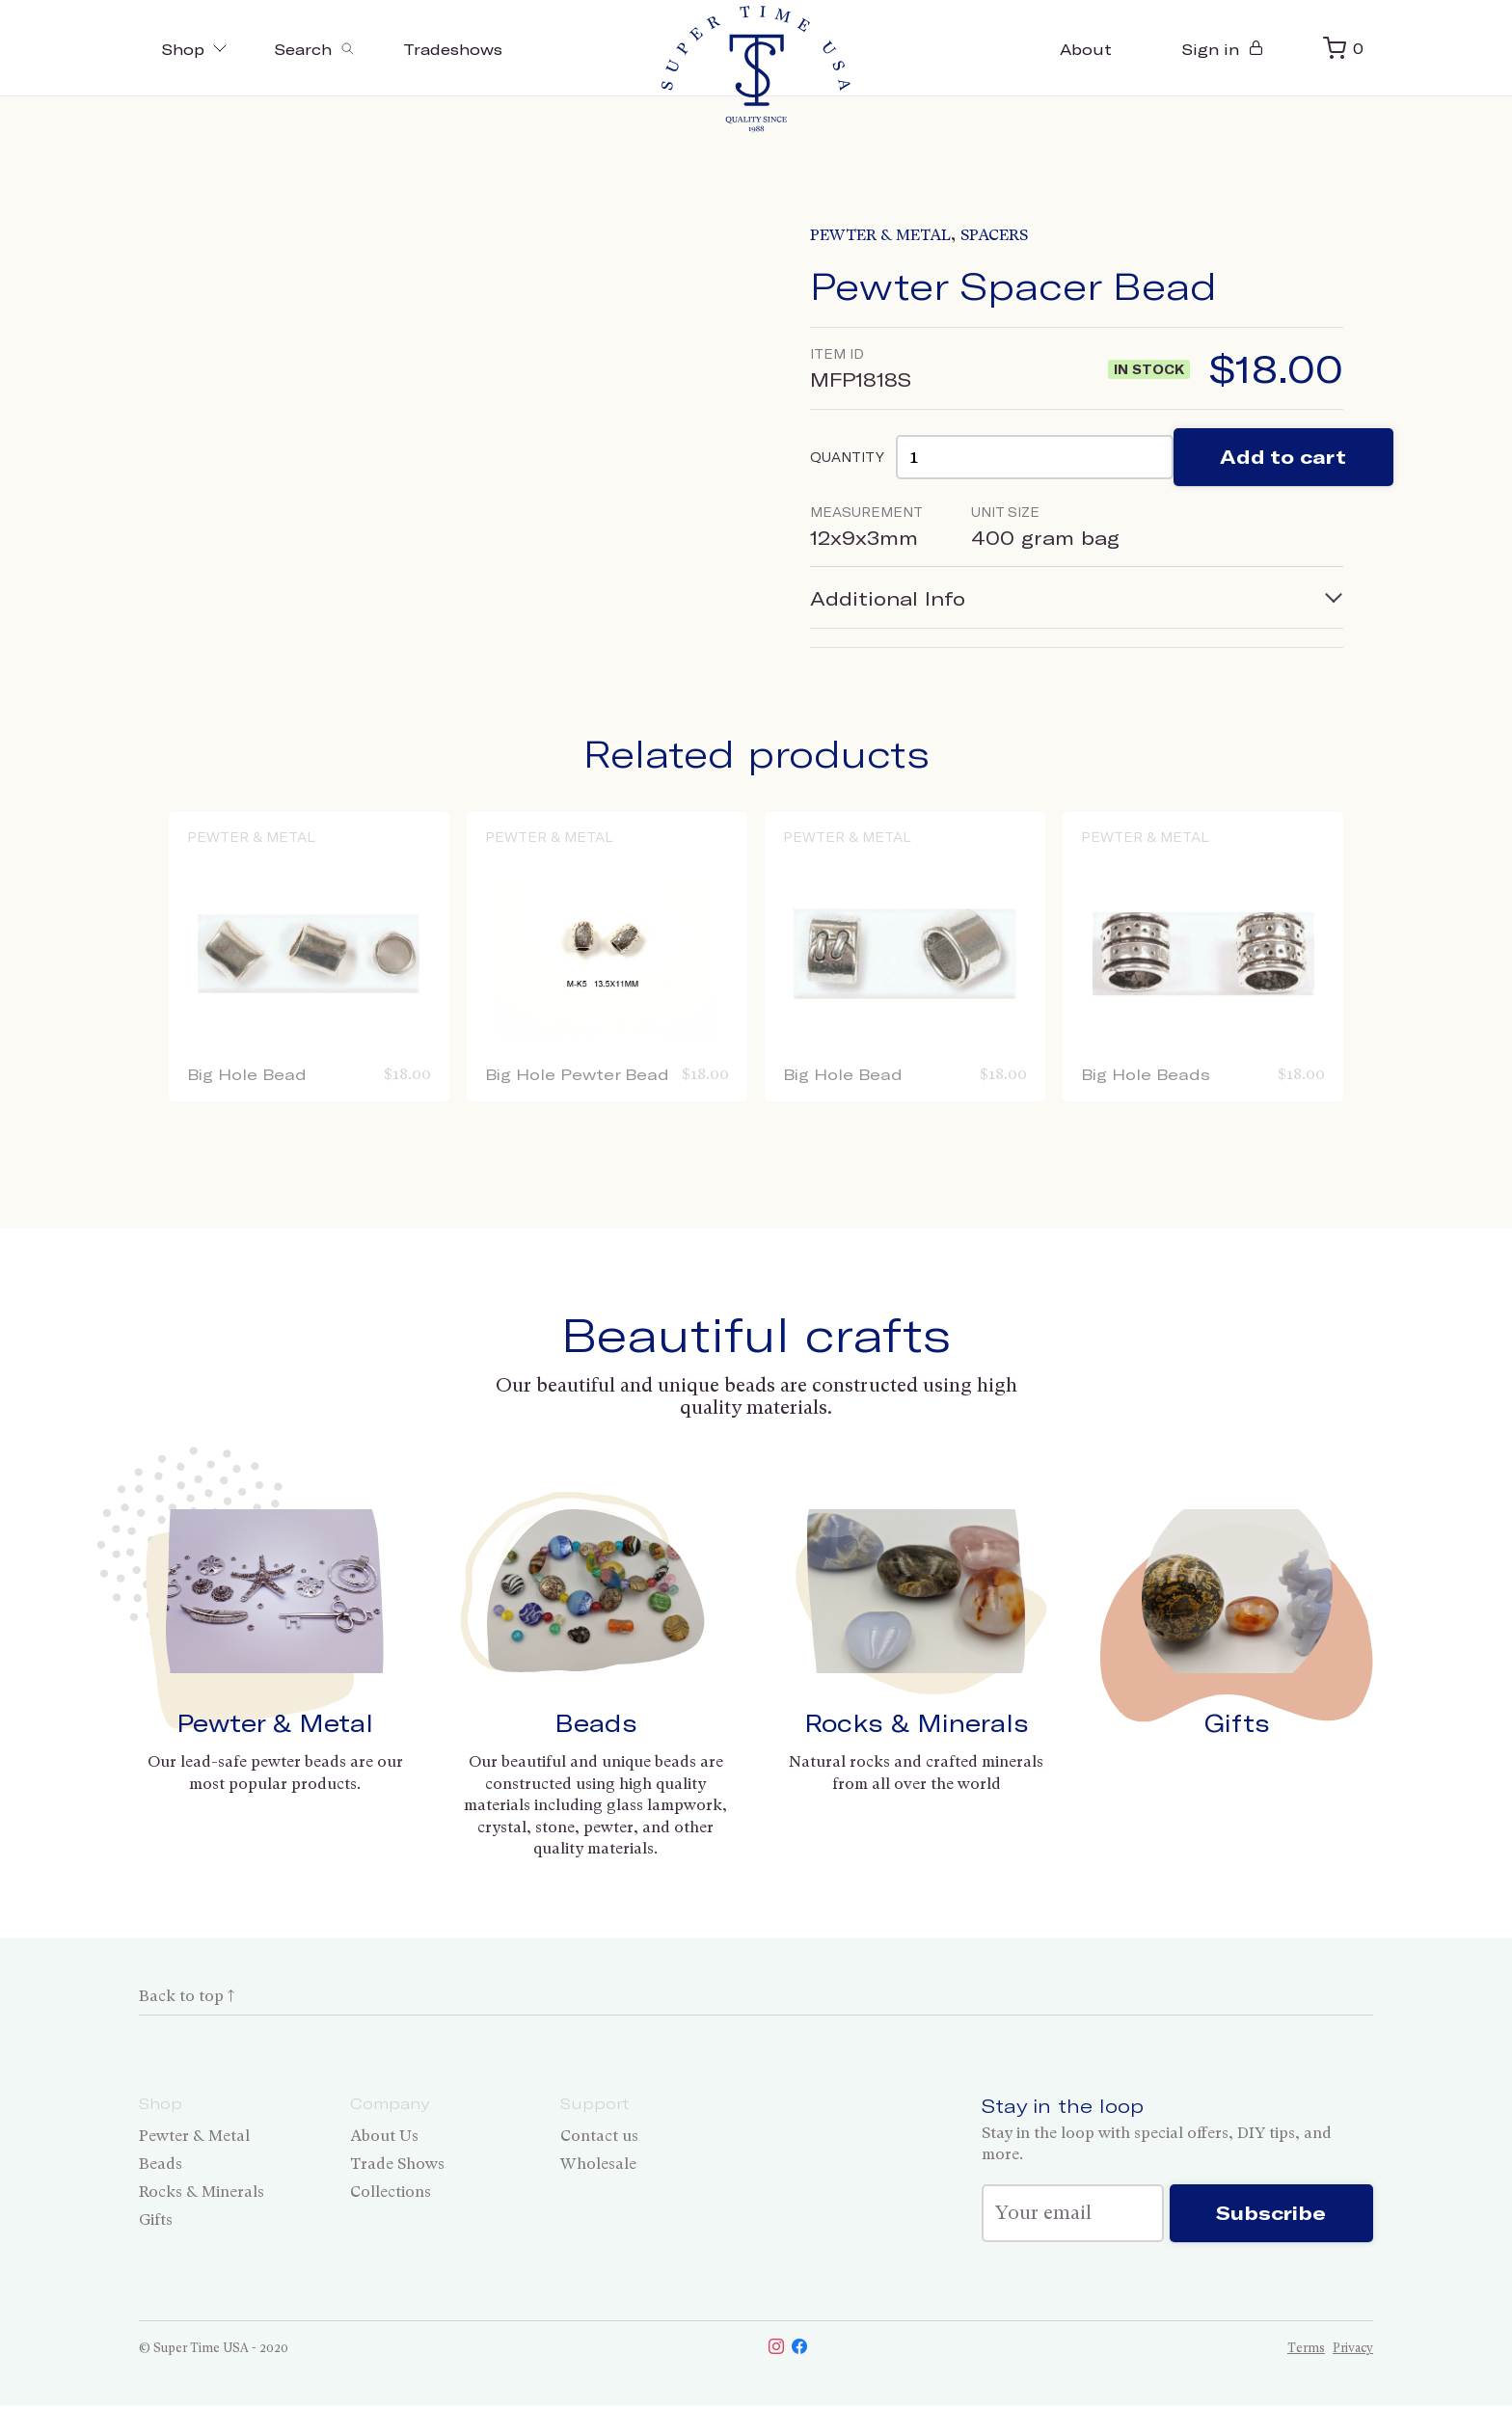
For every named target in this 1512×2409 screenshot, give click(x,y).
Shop (197, 49)
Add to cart (1285, 458)
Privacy (1353, 2351)
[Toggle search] (323, 48)
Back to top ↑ (186, 1997)
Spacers (994, 235)
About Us (384, 2136)
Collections (390, 2192)
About (1081, 49)
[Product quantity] (1035, 457)
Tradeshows (466, 49)
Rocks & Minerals (916, 1724)
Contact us (599, 2136)
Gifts (1237, 1724)
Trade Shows (397, 2164)
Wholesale (598, 2164)
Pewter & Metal (880, 235)
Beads (595, 1724)
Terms (1306, 2351)
